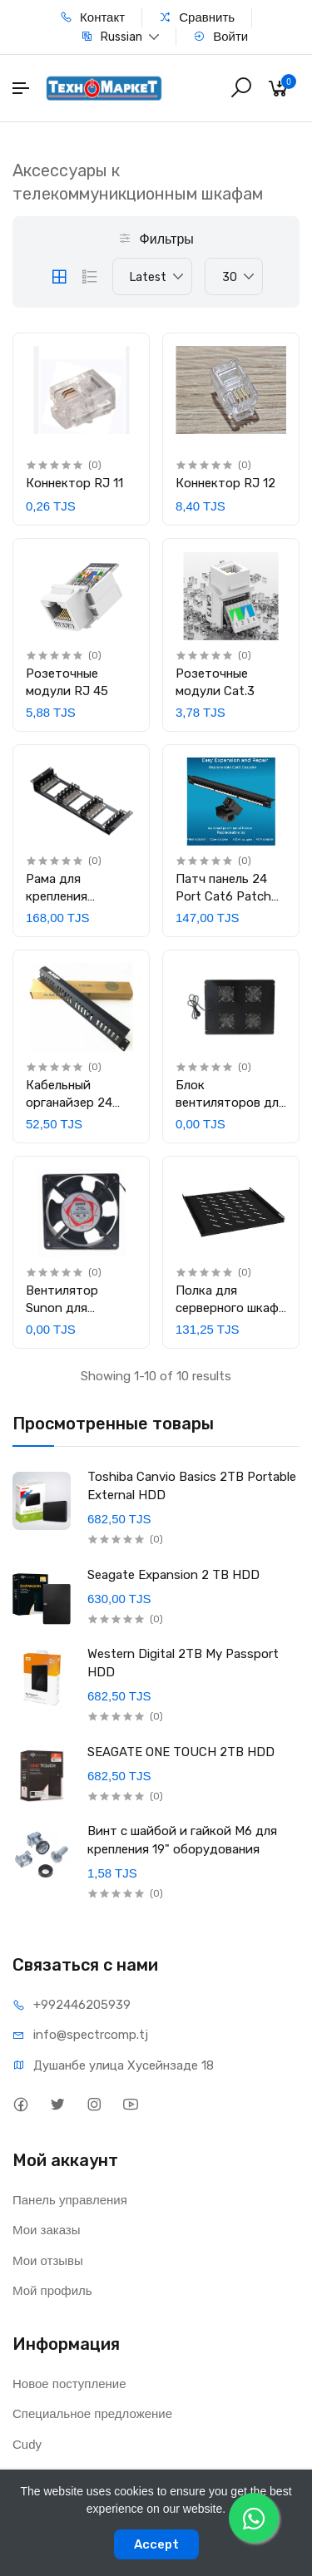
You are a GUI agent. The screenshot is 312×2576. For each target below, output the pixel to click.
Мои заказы (46, 2230)
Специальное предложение (92, 2413)
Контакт (92, 17)
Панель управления (69, 2200)
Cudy (27, 2444)
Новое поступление (69, 2383)
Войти (220, 36)
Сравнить (197, 17)
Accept (156, 2544)
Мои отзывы (47, 2260)
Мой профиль (52, 2290)
